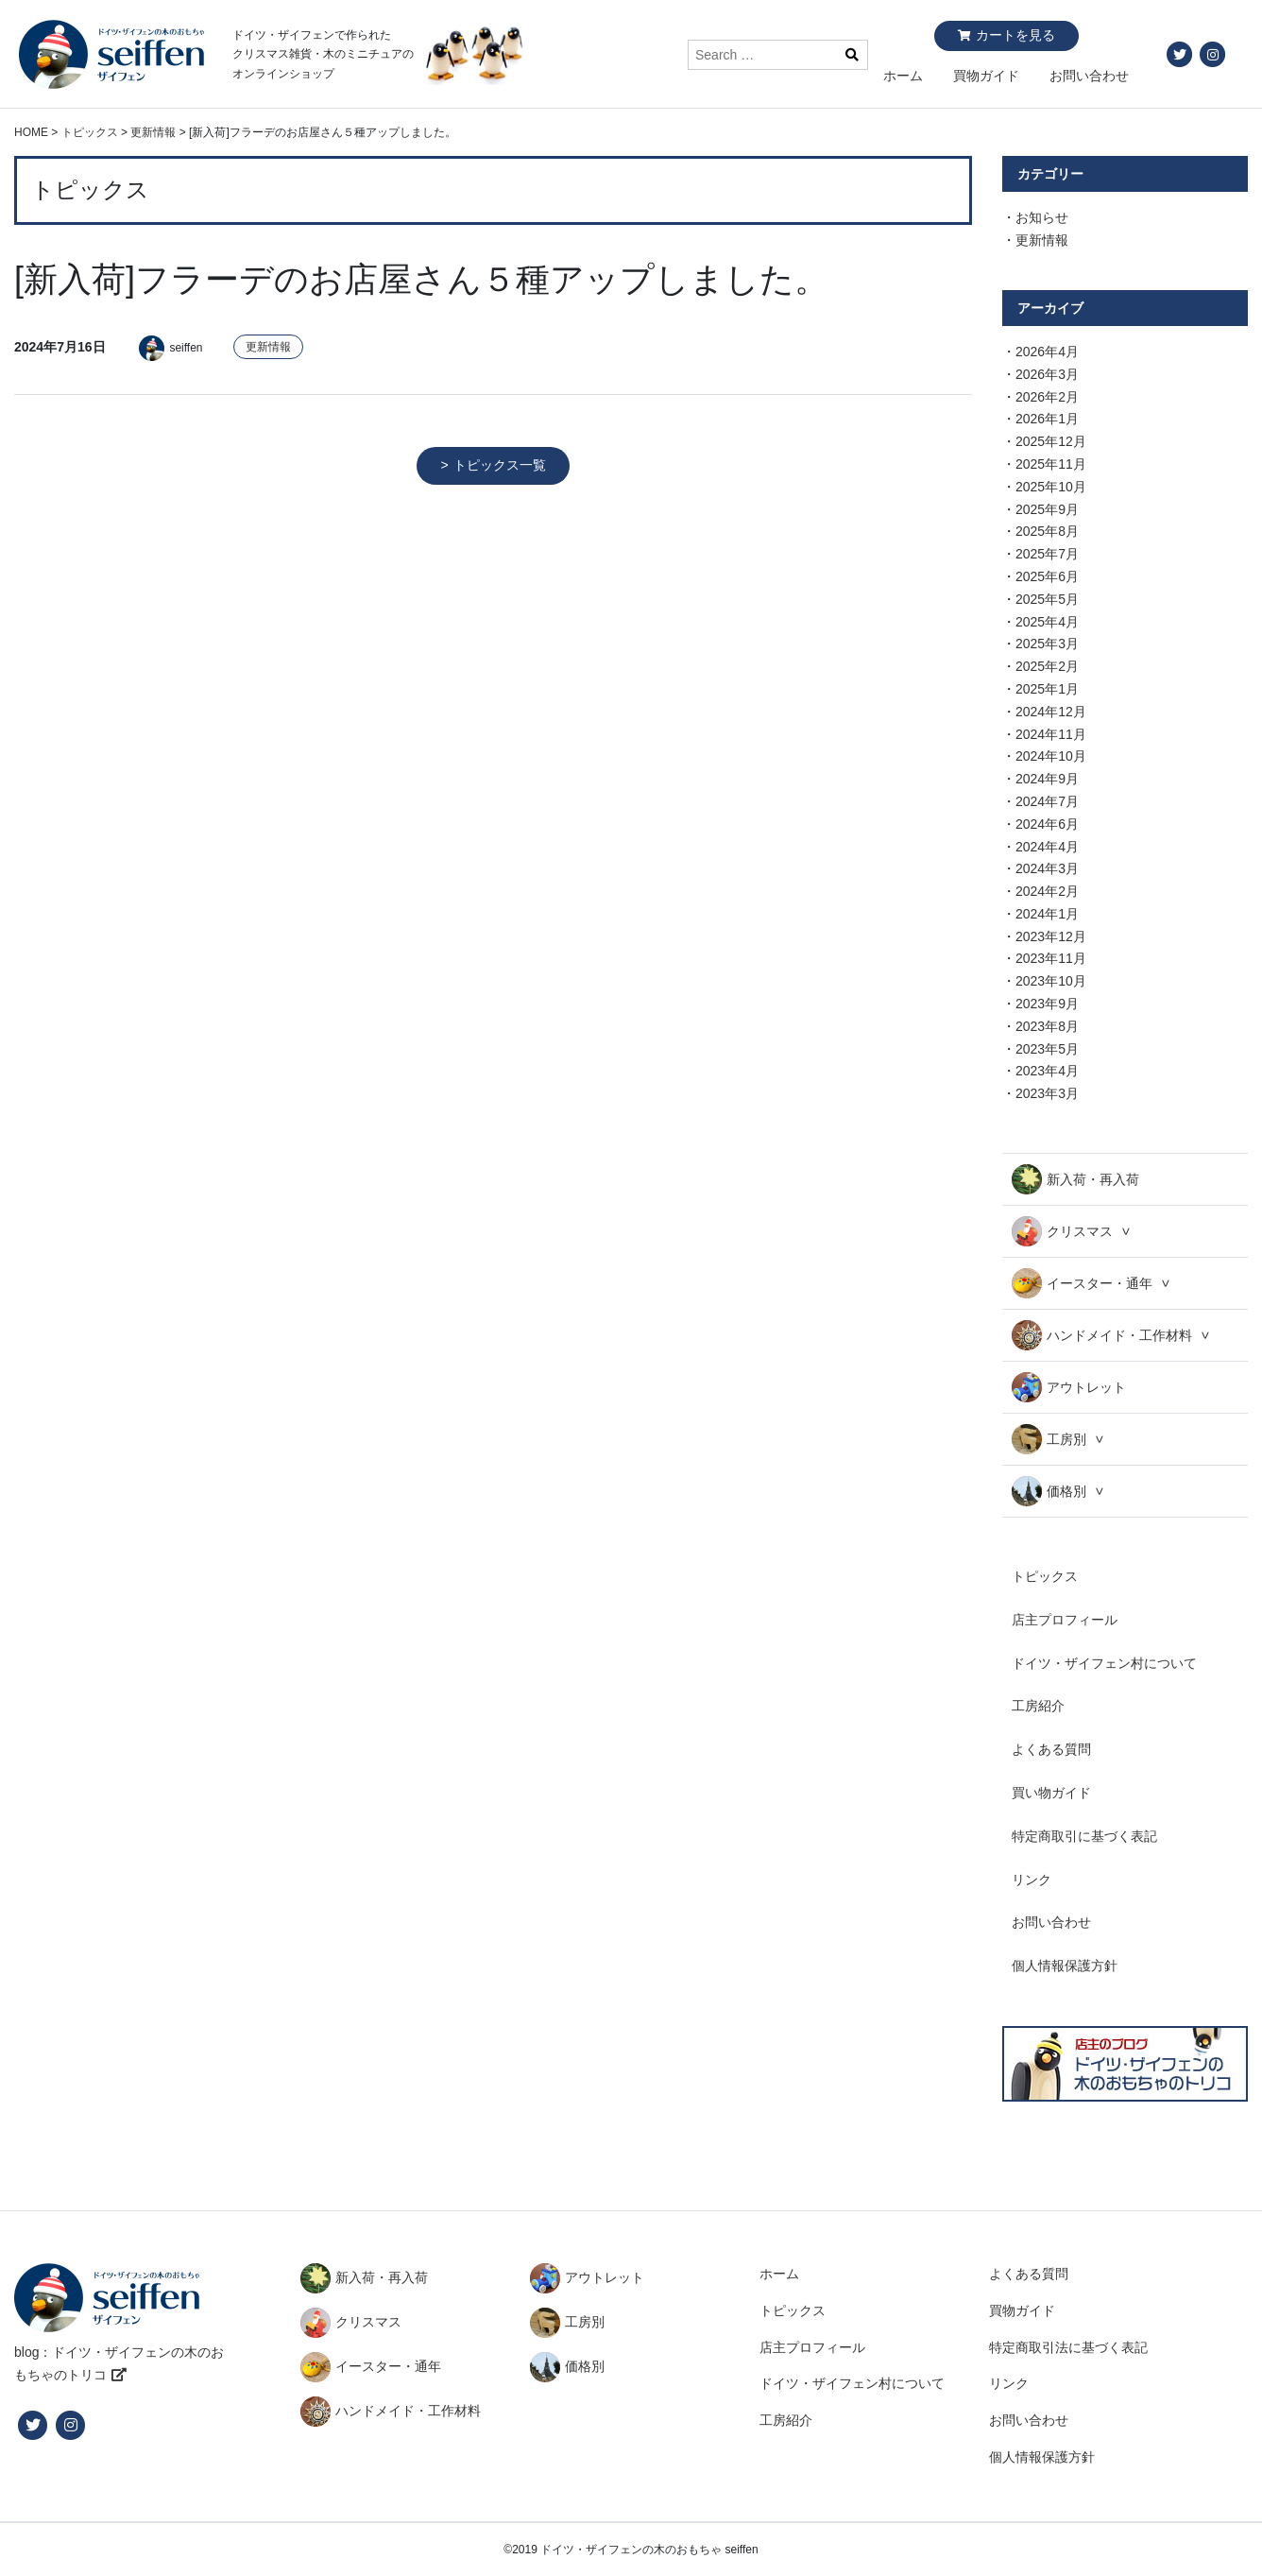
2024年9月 (1047, 778)
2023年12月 (1050, 936)
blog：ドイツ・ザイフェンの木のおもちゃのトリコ (119, 2363)
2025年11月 (1050, 464)
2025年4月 (1047, 621)
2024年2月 (1047, 891)
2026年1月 (1047, 418)
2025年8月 (1047, 531)
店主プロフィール (1064, 1619)
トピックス (1045, 1576)
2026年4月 (1047, 351)
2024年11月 (1050, 734)
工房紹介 (1038, 1705)
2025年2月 (1047, 666)
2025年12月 (1050, 441)
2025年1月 (1047, 688)
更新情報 (268, 346)
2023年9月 (1047, 1003)
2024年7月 (1047, 801)
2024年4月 (1047, 846)
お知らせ (1041, 217)
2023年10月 (1050, 980)
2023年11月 (1050, 958)
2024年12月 (1050, 711)
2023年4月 (1047, 1070)
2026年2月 (1047, 396)
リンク (1031, 1879)
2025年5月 (1047, 599)
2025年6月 (1047, 576)
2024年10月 (1050, 756)
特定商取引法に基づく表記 (1068, 2347)
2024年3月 (1047, 868)
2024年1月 (1047, 913)
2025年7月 (1047, 553)
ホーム (903, 75)
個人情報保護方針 (1064, 1965)
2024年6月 (1047, 824)
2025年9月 (1047, 509)
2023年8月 (1047, 1026)
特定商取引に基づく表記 (1084, 1836)
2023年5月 (1047, 1048)
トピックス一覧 (499, 464)
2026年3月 (1047, 374)
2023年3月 (1047, 1093)
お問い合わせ (1089, 75)
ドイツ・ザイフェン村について (1104, 1663)
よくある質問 (1051, 1749)
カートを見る (1015, 35)
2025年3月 (1047, 643)
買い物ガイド (1051, 1792)
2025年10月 (1050, 486)
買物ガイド (986, 75)
